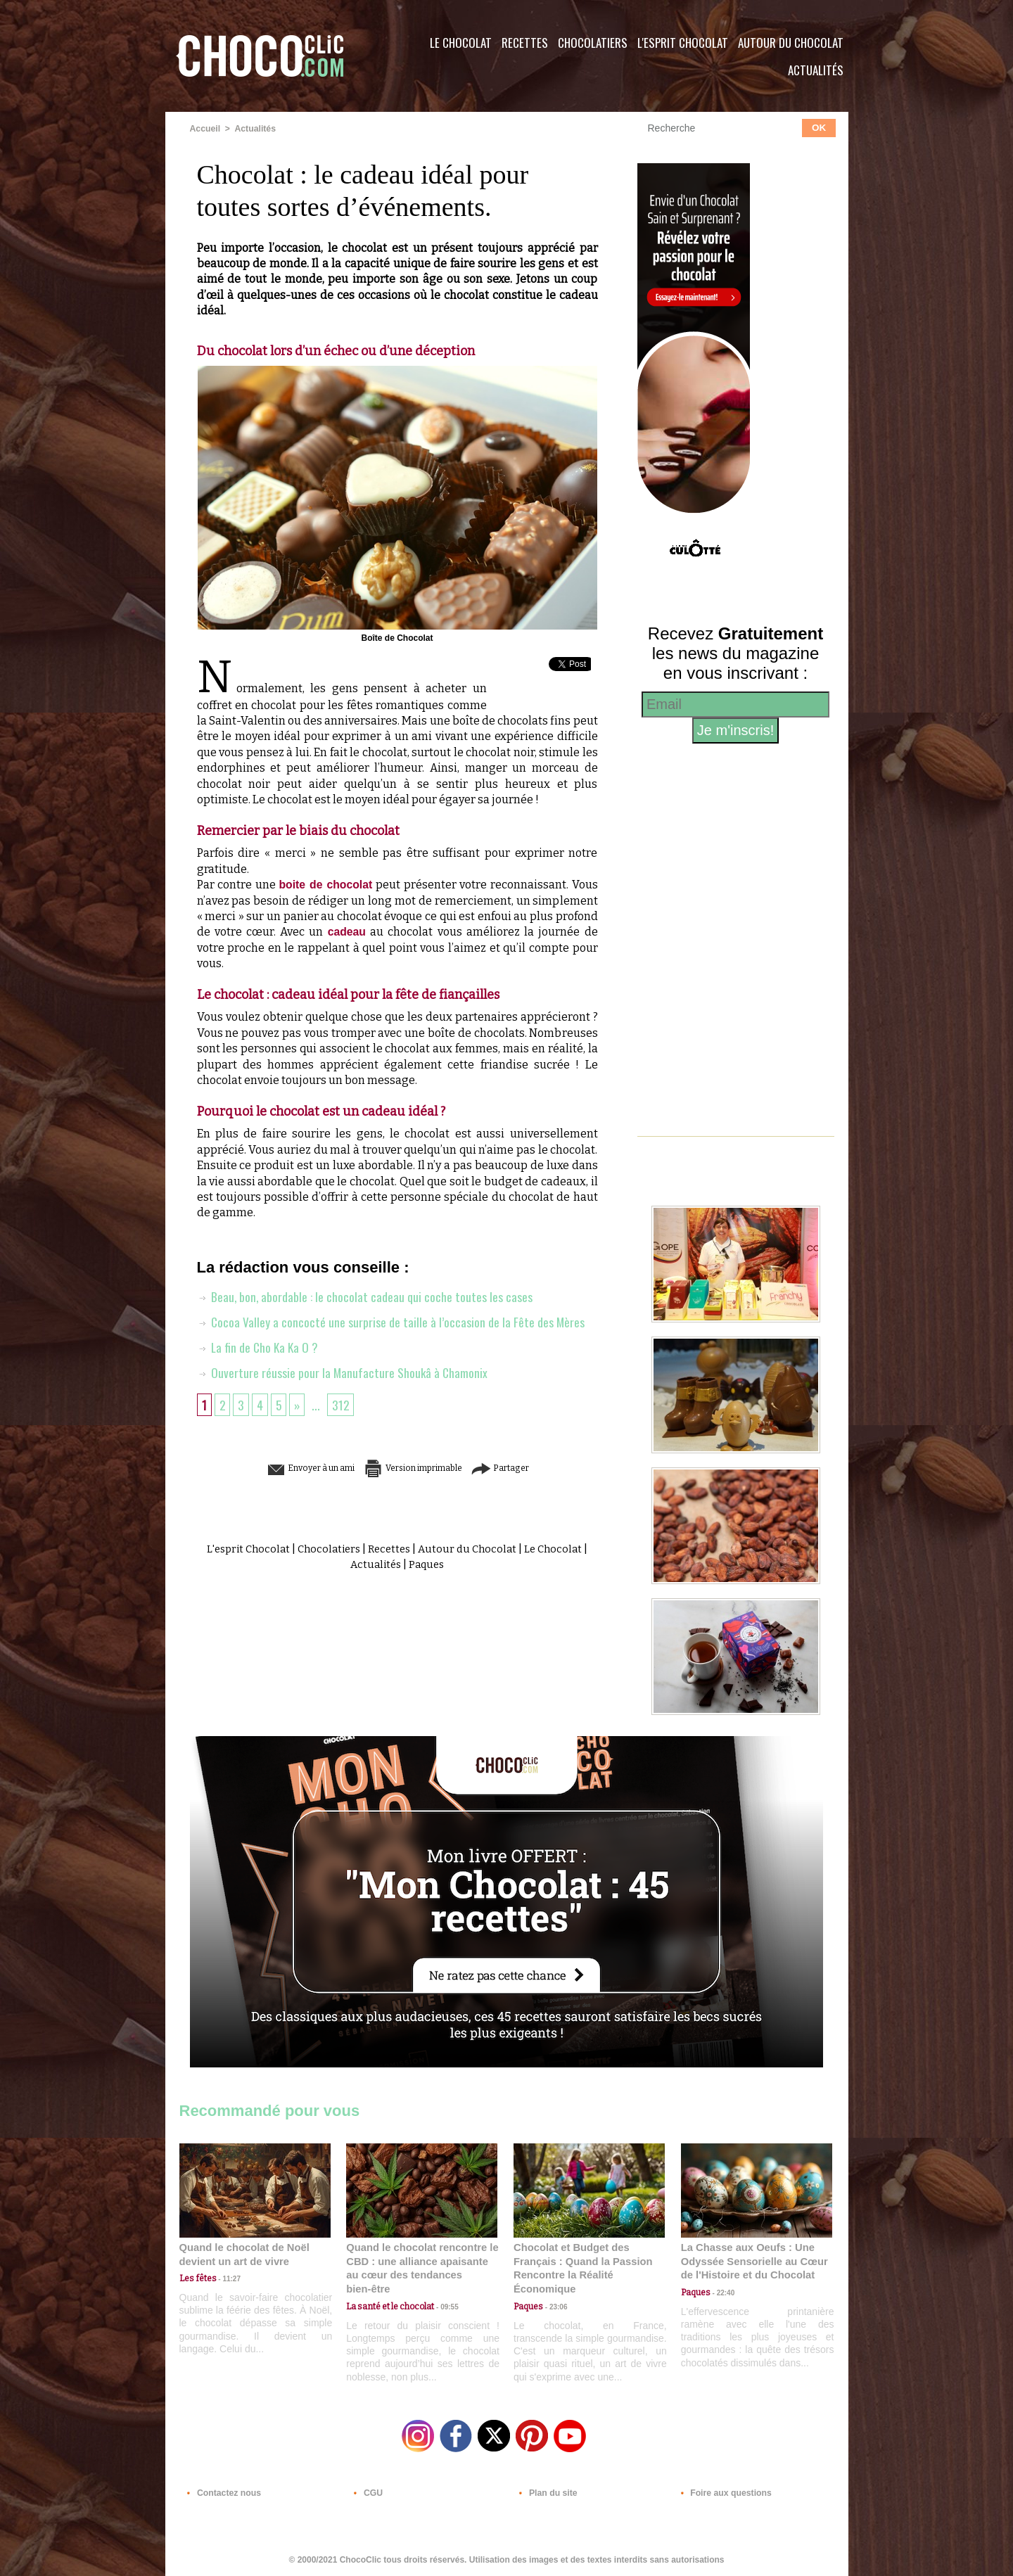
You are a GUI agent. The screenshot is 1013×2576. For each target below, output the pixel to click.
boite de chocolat (326, 885)
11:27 (226, 2279)
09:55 (445, 2292)
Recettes (525, 42)
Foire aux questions (722, 2491)
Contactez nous (222, 2491)
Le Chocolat (461, 42)
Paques (431, 1564)
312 (343, 1404)
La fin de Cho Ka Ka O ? (259, 1346)
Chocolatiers (592, 42)
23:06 (554, 2306)
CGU (366, 2491)
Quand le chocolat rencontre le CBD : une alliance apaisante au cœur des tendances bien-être (420, 2261)
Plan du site (546, 2491)
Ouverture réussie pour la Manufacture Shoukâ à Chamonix (343, 1372)
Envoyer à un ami (289, 1467)
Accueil (205, 129)
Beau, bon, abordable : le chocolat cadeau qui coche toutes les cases (365, 1296)
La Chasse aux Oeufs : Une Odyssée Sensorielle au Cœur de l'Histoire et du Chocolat (750, 2261)
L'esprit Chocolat (682, 42)
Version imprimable (418, 1467)
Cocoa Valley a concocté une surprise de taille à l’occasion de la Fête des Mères (391, 1321)
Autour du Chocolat (790, 42)
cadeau (346, 932)
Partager (526, 1467)
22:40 (722, 2292)
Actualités (815, 70)
